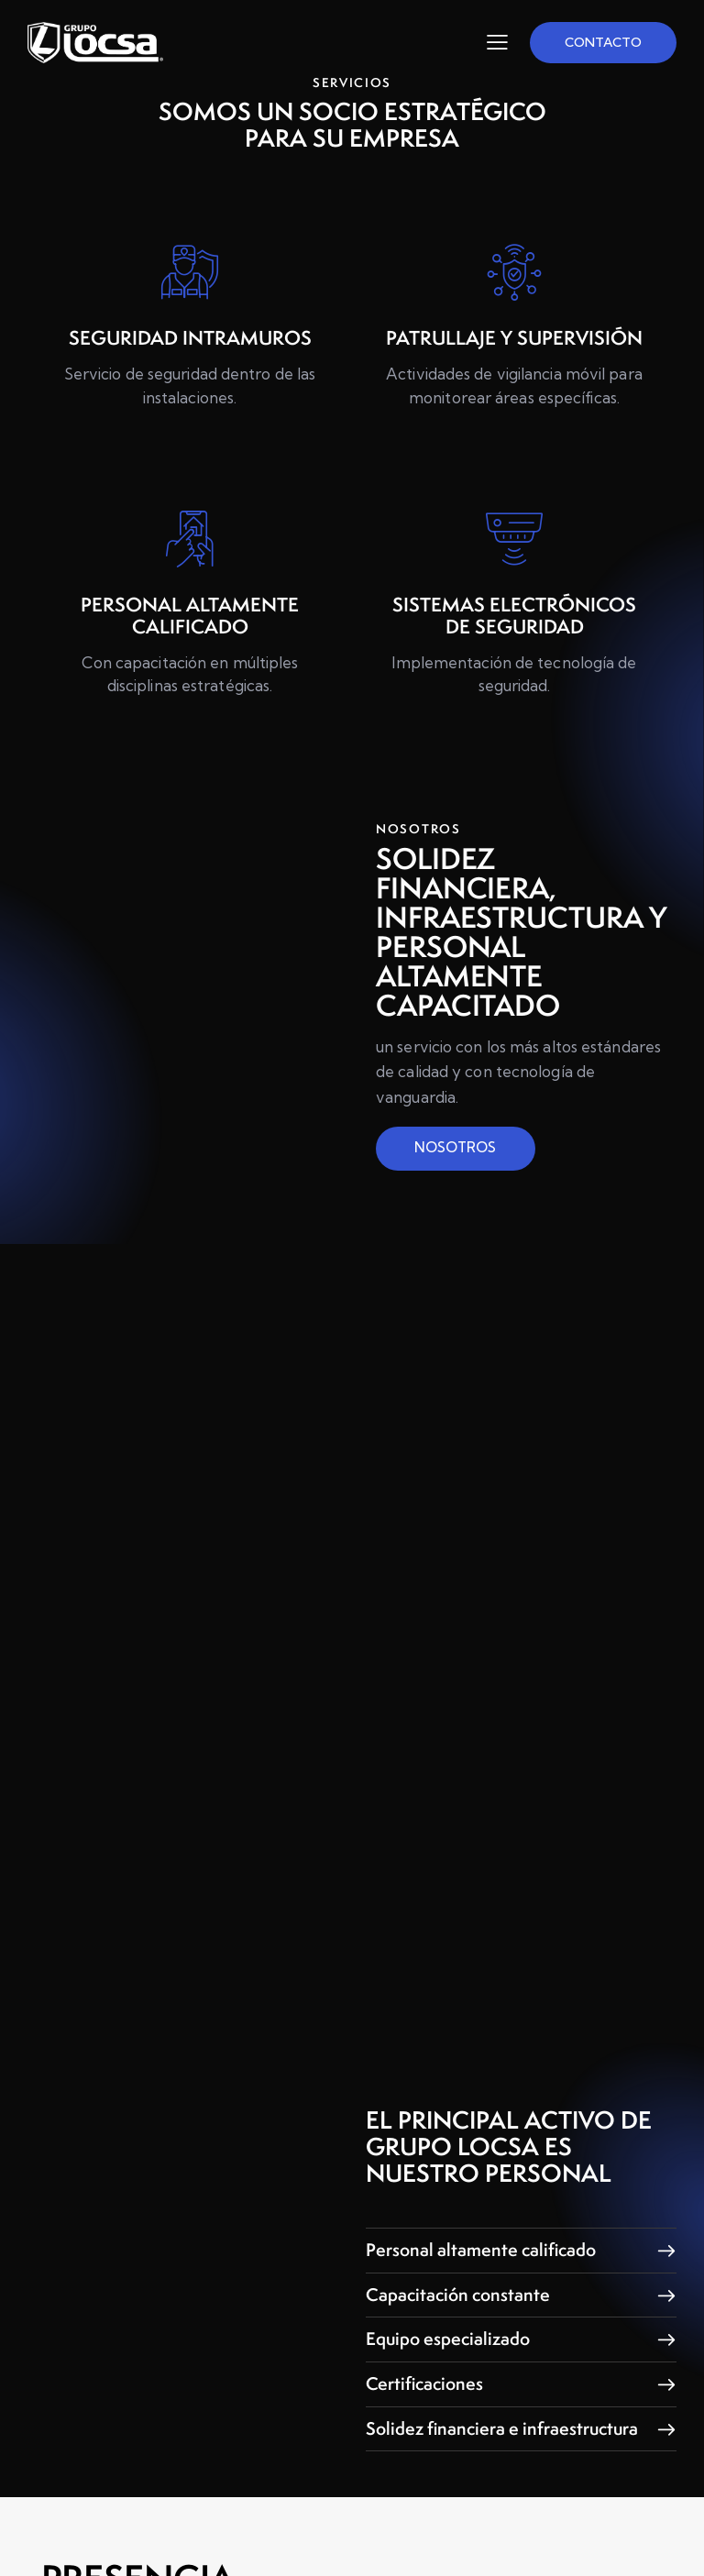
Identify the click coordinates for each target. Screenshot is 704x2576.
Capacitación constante (461, 2332)
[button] (521, 2288)
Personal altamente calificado (484, 2288)
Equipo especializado (451, 2376)
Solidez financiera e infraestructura (445, 2473)
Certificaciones (426, 2420)
